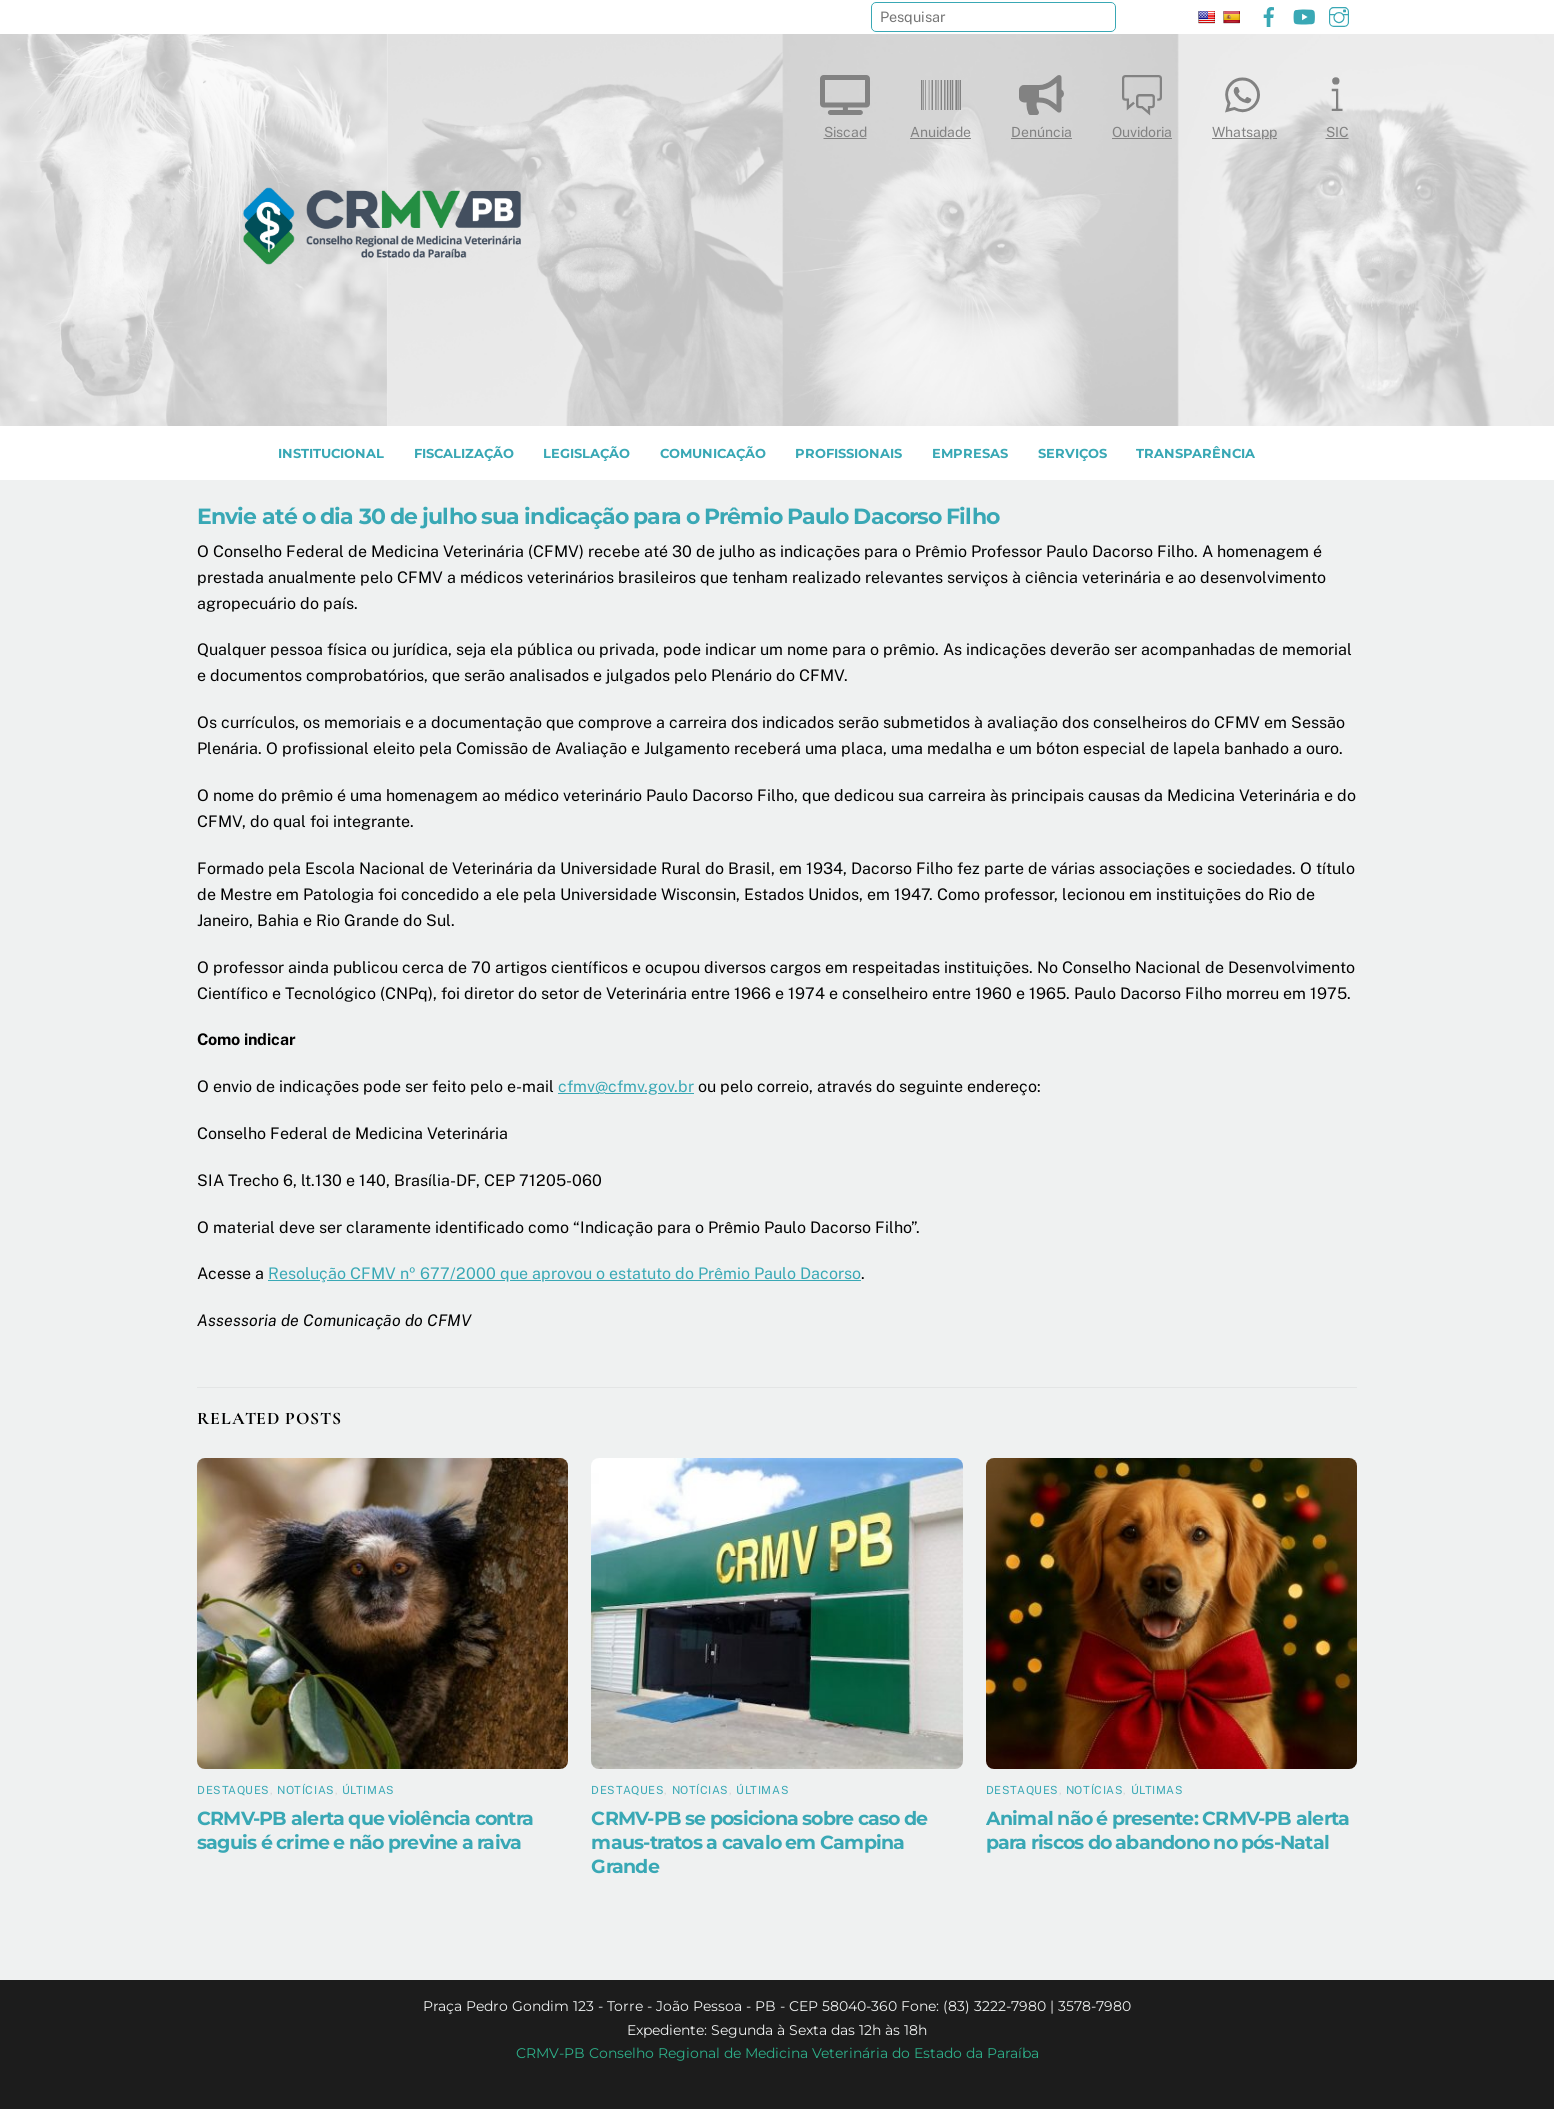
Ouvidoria (1142, 102)
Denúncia (1041, 102)
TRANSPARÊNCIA (1195, 453)
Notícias (305, 1790)
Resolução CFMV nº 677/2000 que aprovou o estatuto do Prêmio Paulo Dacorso (564, 1273)
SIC (1337, 102)
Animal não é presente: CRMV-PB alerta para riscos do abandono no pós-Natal (1168, 1830)
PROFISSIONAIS (848, 453)
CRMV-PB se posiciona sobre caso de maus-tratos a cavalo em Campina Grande (759, 1842)
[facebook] (1269, 14)
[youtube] (1304, 14)
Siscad (845, 102)
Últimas (368, 1790)
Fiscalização (464, 453)
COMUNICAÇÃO (713, 453)
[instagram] (1339, 14)
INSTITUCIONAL (331, 453)
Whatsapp (1244, 102)
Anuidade (940, 102)
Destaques (233, 1790)
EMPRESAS (970, 453)
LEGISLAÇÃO (586, 453)
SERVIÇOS (1072, 453)
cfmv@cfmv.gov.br (626, 1086)
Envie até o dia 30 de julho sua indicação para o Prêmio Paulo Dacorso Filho (598, 516)
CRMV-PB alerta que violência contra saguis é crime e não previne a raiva (365, 1830)
